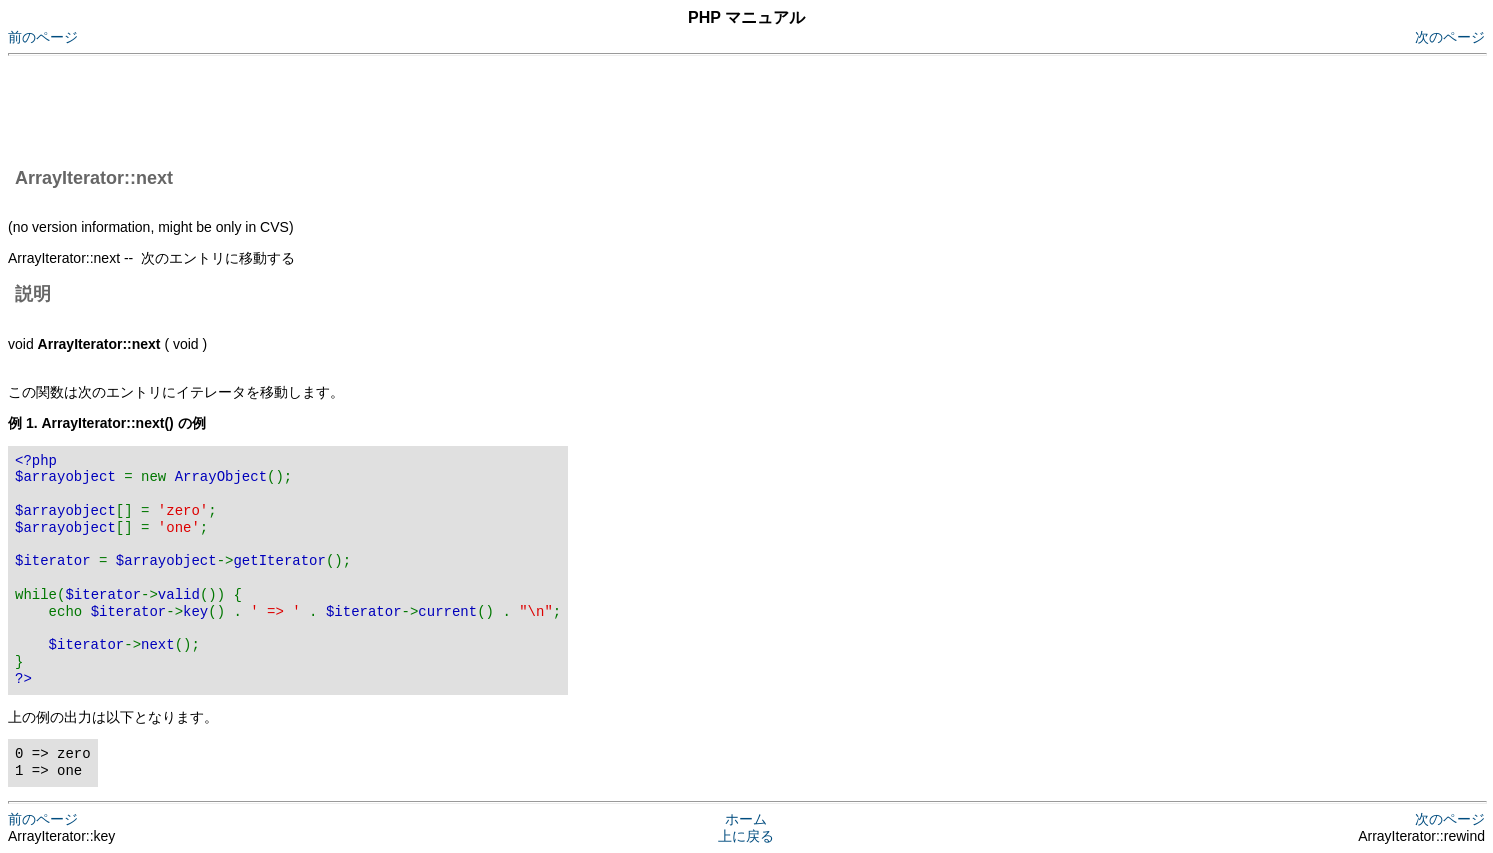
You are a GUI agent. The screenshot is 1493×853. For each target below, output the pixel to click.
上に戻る (746, 836)
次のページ (1450, 37)
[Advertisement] (372, 108)
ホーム (746, 819)
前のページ (43, 37)
